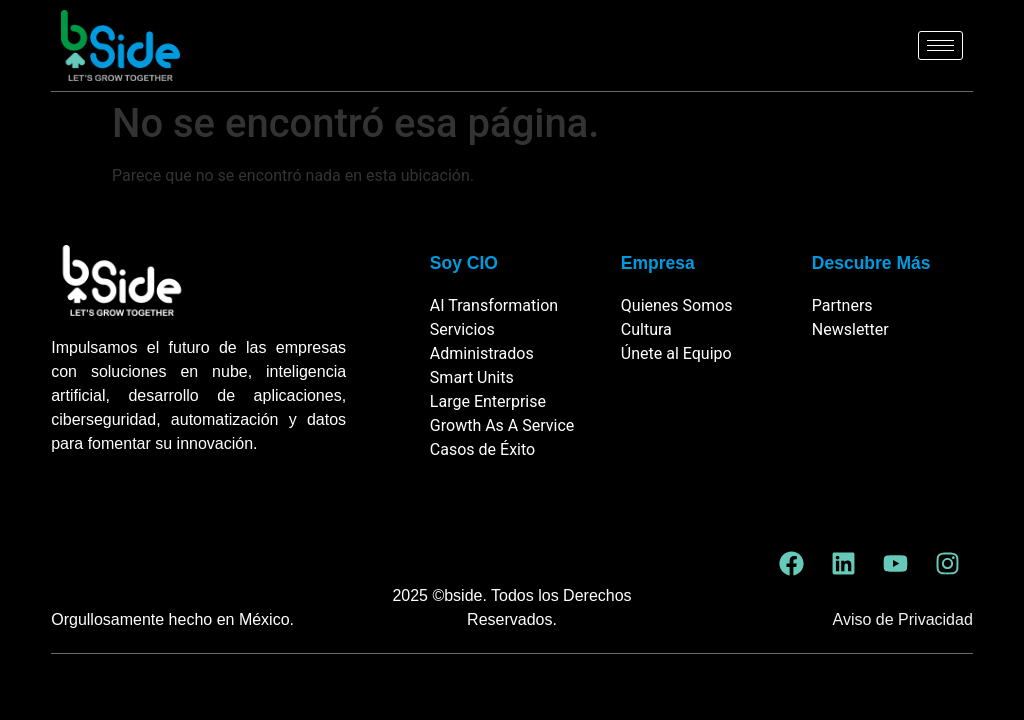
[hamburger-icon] (940, 45)
